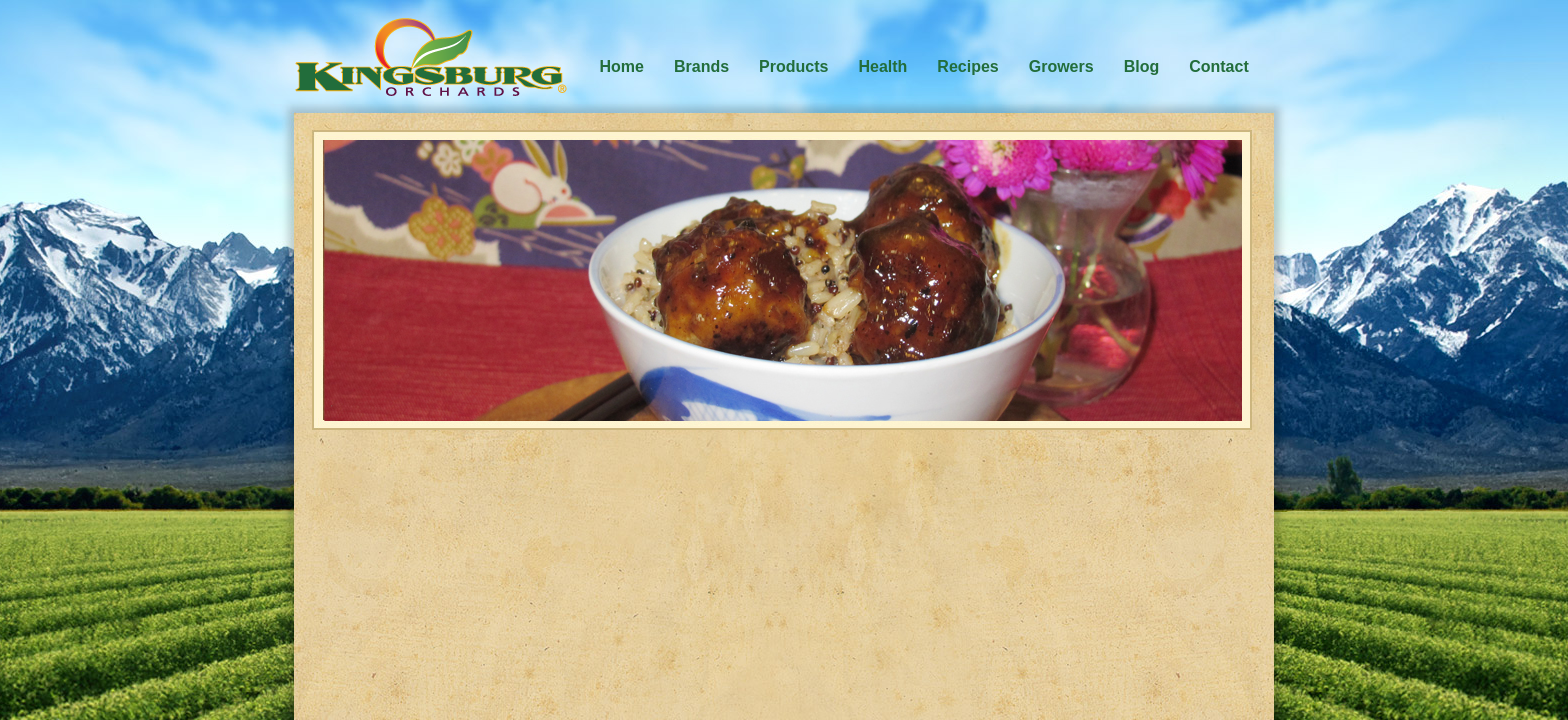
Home (622, 66)
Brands (701, 66)
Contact (1219, 66)
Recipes (967, 66)
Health (882, 66)
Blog (1142, 66)
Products (793, 66)
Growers (1061, 66)
